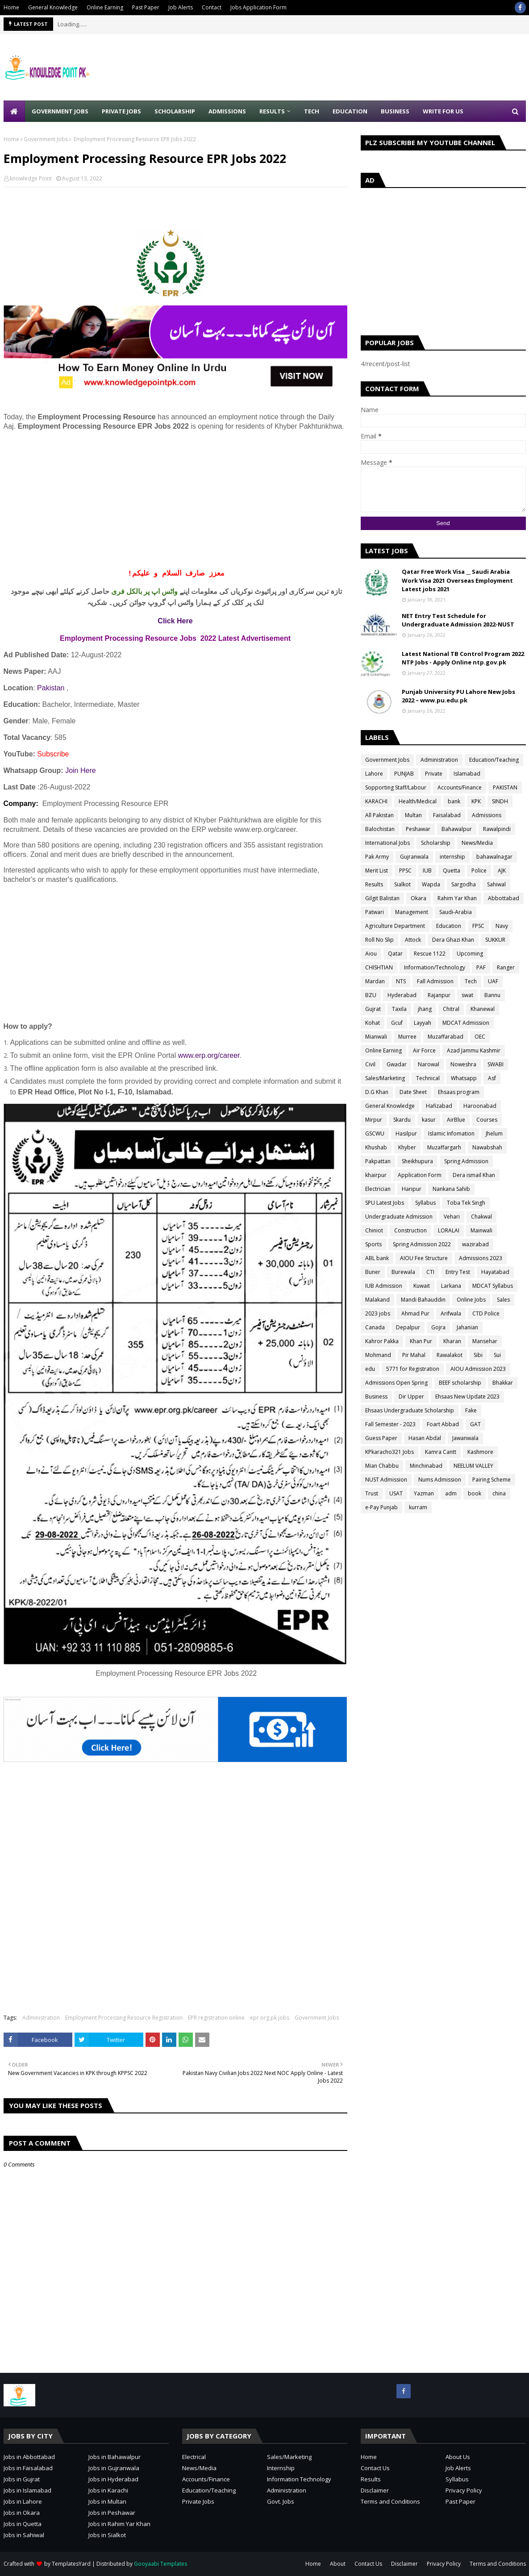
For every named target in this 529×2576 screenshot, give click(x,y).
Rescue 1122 (430, 953)
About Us (458, 2457)
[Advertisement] (175, 499)
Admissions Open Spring (396, 1382)
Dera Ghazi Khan (453, 940)
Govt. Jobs (280, 2501)
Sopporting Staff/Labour (395, 787)
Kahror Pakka (382, 1341)
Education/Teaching (494, 760)
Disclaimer (375, 2490)
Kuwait (421, 1286)
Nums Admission (439, 1479)
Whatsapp (464, 1078)
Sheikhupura (417, 1161)
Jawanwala (465, 1438)
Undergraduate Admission (399, 1216)
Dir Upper (411, 1396)
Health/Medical (418, 801)
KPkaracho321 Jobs (389, 1452)
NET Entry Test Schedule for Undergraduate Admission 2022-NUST (458, 620)
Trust (371, 1493)
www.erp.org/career (209, 1055)
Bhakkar (502, 1382)
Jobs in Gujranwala (113, 2468)
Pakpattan (378, 1161)
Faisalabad (447, 815)
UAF (493, 981)
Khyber (407, 1147)
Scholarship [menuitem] (174, 111)
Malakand (377, 1299)
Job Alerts (180, 7)
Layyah (422, 1023)
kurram (418, 1507)
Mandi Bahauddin (423, 1299)
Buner (372, 1272)
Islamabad (467, 773)
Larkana (451, 1286)
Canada (375, 1327)
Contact (211, 7)
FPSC (478, 926)
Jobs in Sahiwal (24, 2535)
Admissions (486, 815)
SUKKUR (495, 940)
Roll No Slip (379, 940)
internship (452, 856)
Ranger (506, 967)
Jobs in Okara (22, 2513)
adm (451, 1493)
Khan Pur (421, 1341)
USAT (396, 1493)
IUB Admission (383, 1286)
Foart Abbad (443, 1424)
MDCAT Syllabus (492, 1286)
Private (433, 773)
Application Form (420, 1175)
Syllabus (425, 1203)
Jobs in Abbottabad (29, 2457)
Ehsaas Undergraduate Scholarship (409, 1410)
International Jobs (387, 843)
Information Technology (299, 2479)
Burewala (403, 1272)
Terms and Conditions (390, 2501)
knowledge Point (31, 178)
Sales (503, 1299)
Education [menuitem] (350, 111)
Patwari (374, 912)
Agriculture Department (395, 926)
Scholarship (435, 843)
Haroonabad (479, 1106)
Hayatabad (495, 1272)
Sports (373, 1244)
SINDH (500, 801)
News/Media (477, 843)
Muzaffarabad (445, 1036)
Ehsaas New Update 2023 (467, 1396)
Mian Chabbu (382, 1466)
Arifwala (451, 1313)
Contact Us (375, 2468)
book (474, 1493)
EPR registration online (216, 2017)
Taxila (399, 1009)
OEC (480, 1036)
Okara (418, 898)
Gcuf (397, 1023)
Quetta (451, 870)
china (499, 1493)
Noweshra (463, 1064)
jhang (425, 1009)
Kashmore (480, 1452)
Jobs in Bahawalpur (114, 2457)
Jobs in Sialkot (107, 2535)
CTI (430, 1272)
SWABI (495, 1064)
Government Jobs (46, 139)
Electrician (378, 1189)
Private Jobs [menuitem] (121, 111)
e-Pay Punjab (381, 1507)
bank (454, 801)
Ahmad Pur (415, 1313)
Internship (281, 2468)
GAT (475, 1424)
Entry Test (458, 1272)
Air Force (424, 1050)
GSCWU (374, 1133)
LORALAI (448, 1230)
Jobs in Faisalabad (28, 2468)
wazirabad (475, 1244)
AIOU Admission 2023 (478, 1369)
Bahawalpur (457, 829)
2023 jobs (377, 1313)
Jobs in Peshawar (111, 2513)
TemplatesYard (71, 2564)
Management (411, 912)
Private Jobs (198, 2501)
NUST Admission (386, 1479)
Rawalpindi (497, 829)
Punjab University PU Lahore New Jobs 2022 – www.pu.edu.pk (458, 696)
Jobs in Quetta (23, 2524)
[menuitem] (14, 111)
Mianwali (376, 1036)
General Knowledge (53, 7)
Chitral (451, 1009)
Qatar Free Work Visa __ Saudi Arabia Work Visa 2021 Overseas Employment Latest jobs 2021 (457, 580)
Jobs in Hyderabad (113, 2479)
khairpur (376, 1175)
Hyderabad (402, 995)
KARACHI (376, 801)
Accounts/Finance (459, 787)
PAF (481, 967)
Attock (413, 940)
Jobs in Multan (107, 2501)
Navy (502, 926)
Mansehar (484, 1341)
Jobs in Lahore (23, 2501)
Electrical (194, 2457)
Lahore (374, 773)
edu (370, 1369)
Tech (471, 981)
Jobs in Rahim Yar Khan (119, 2524)
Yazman (424, 1493)
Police (479, 870)
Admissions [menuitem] (227, 111)
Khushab (376, 1147)
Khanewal (483, 1009)
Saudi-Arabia (455, 912)
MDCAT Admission (465, 1023)
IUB (427, 870)
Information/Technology (434, 967)
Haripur (411, 1189)
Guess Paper (381, 1438)
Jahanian (467, 1327)
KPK (476, 801)
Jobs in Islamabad (27, 2490)
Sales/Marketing (385, 1078)
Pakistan (50, 688)
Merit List (376, 870)
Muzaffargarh (444, 1147)
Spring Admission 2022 (422, 1244)
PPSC (405, 870)
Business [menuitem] (395, 111)
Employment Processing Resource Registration (124, 2017)
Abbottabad (503, 898)
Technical (428, 1078)
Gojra (438, 1327)
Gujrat (373, 1009)
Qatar (395, 953)
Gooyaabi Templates (160, 2564)
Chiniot (374, 1230)
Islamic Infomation (451, 1133)
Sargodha (463, 884)
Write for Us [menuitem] (443, 111)
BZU (370, 995)
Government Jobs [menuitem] (60, 111)
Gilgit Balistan (382, 898)
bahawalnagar (494, 856)
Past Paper (145, 7)
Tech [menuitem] (311, 111)
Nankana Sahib (451, 1189)
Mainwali (481, 1230)
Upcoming (470, 953)
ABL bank (377, 1258)
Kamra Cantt (440, 1452)
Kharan (452, 1341)
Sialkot (402, 884)
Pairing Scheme (491, 1479)
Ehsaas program (458, 1092)
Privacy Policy (464, 2490)
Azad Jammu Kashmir (473, 1050)
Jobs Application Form (258, 7)
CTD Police (486, 1313)
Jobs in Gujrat (22, 2479)
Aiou (371, 953)
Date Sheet (413, 1092)
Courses (486, 1119)
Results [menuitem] (272, 111)
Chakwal (481, 1216)
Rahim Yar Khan (457, 898)
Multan (413, 815)
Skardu (402, 1119)
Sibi (478, 1355)
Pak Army (377, 856)
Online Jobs (471, 1299)
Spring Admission (466, 1161)
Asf (492, 1078)
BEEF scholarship (460, 1382)
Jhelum (494, 1133)
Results (374, 884)
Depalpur (408, 1327)
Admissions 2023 (480, 1258)
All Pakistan (379, 815)
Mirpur (373, 1119)
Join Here (80, 770)
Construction (410, 1230)
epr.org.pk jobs (269, 2017)
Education (448, 926)
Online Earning (105, 7)
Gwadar (397, 1064)
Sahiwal (496, 884)
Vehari (452, 1216)
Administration (41, 2017)
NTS (401, 981)
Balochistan (380, 829)
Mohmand (378, 1355)
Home (11, 7)
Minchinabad (426, 1466)
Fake (471, 1410)
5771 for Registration (412, 1369)
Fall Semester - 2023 (390, 1424)
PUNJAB (404, 773)
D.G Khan (376, 1092)
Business (376, 1396)
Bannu (492, 995)
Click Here (175, 621)
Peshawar (418, 829)
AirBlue (456, 1119)
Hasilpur (406, 1133)
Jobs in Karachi (108, 2490)
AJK (502, 870)
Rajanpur (439, 995)
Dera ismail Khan (474, 1175)
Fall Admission (435, 981)
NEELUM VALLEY (473, 1466)
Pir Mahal (413, 1355)
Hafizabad (439, 1106)
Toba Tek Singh (466, 1203)
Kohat (372, 1023)
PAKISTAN (505, 787)
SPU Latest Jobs (384, 1203)
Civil (370, 1064)
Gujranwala (414, 856)
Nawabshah (487, 1147)
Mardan (375, 981)
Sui (497, 1355)
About (338, 2564)
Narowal (428, 1064)
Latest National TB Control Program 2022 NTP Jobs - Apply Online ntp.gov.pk (463, 658)
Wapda (431, 884)
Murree (407, 1036)
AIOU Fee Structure (424, 1258)
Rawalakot (449, 1355)
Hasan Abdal (424, 1438)
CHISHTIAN (379, 967)
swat (467, 995)
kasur (429, 1119)
